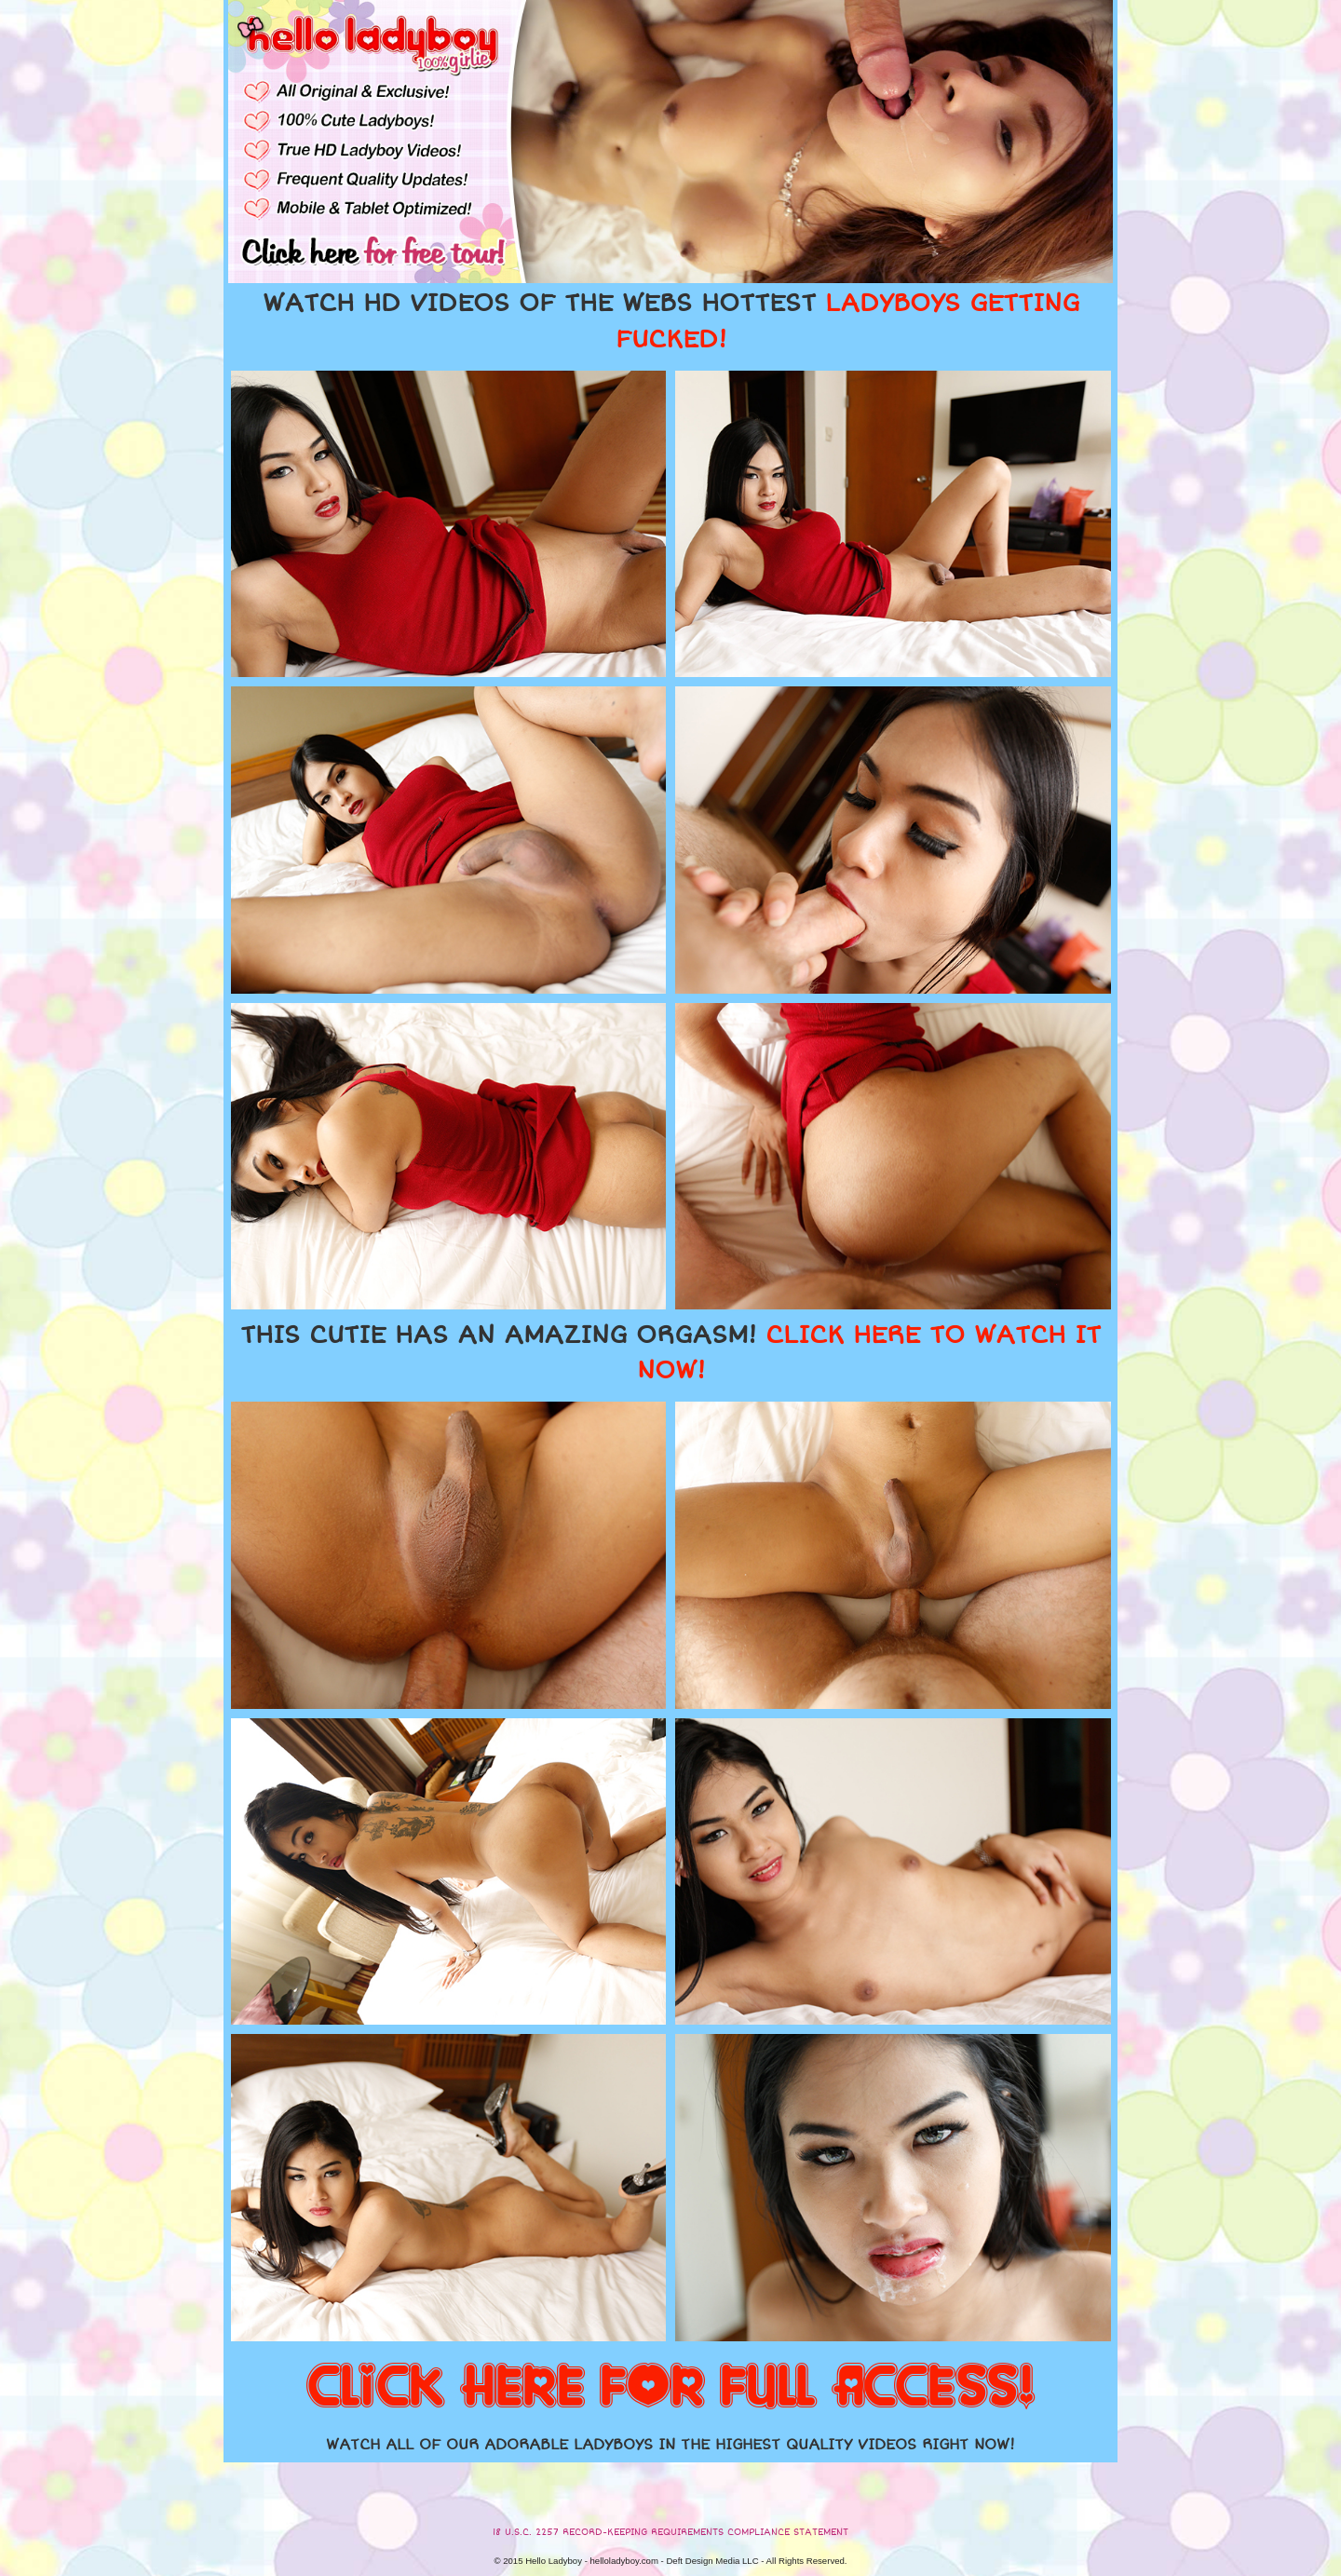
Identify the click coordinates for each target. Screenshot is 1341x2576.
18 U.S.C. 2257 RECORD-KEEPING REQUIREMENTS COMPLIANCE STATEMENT (670, 2532)
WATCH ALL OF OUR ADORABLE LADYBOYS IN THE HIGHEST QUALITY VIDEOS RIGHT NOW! (670, 2444)
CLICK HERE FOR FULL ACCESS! (670, 2388)
